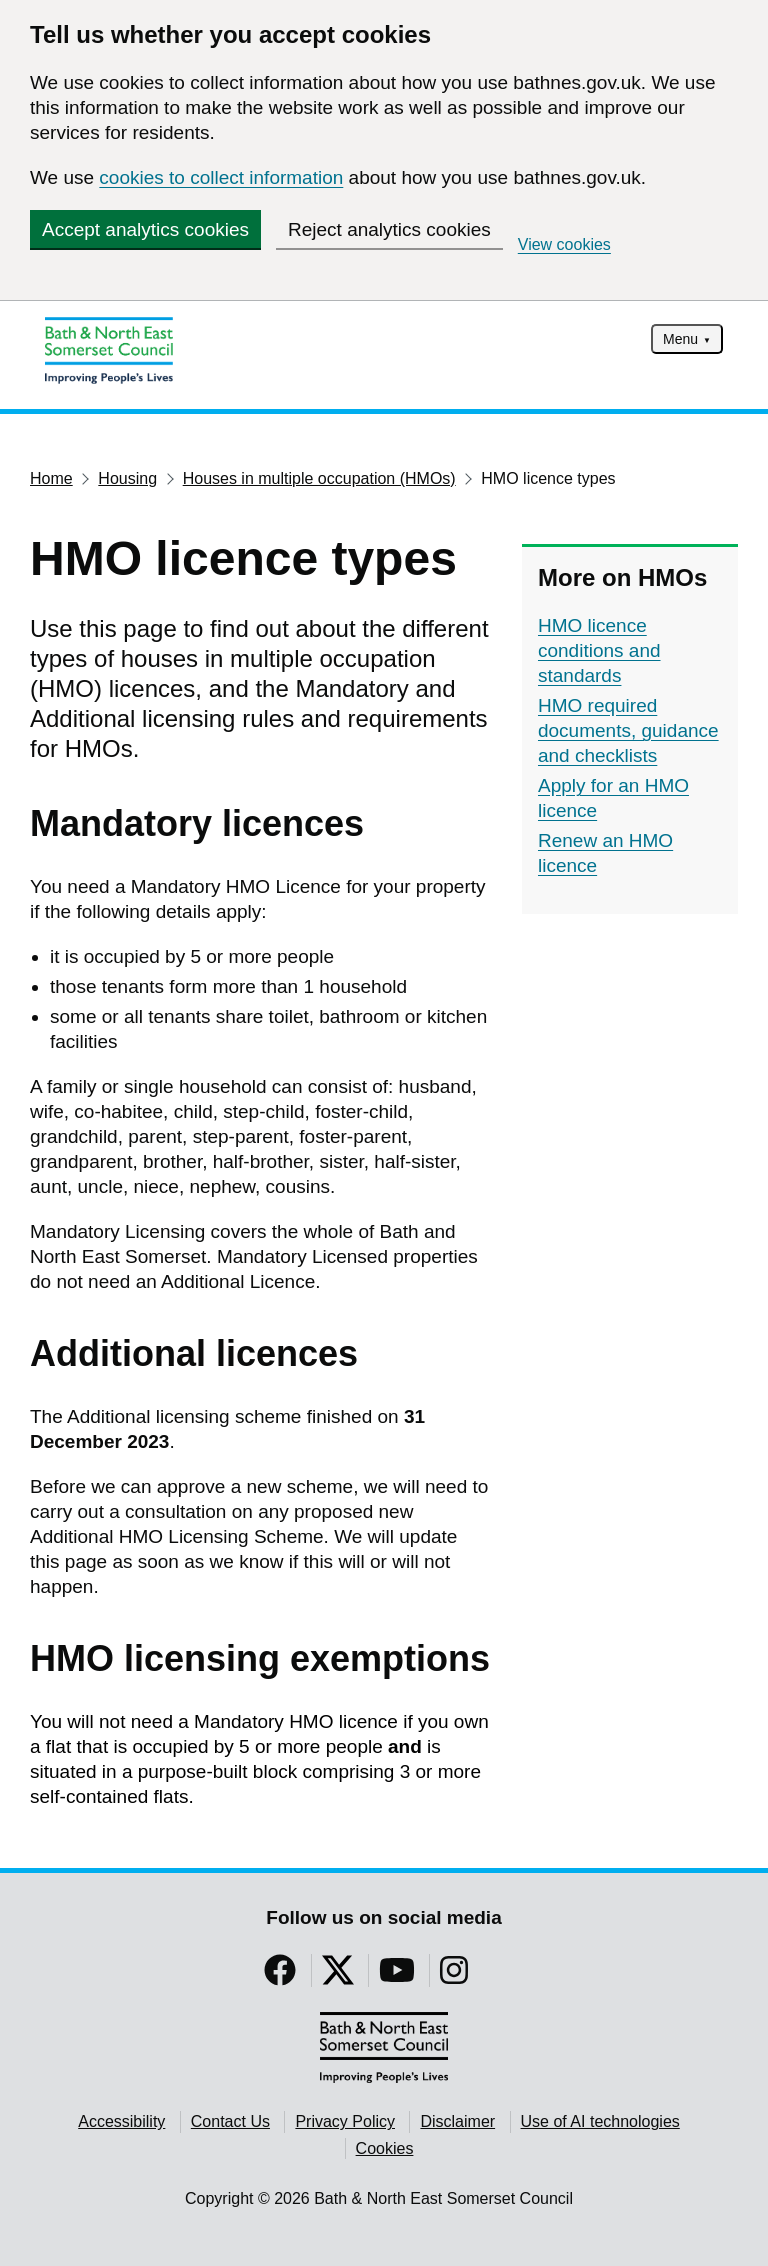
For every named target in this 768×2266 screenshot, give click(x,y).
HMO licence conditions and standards (599, 650)
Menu (680, 339)
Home (51, 478)
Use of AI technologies (600, 2121)
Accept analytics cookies (145, 229)
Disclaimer (457, 2121)
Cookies (385, 2148)
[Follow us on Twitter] (338, 1976)
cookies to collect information (221, 177)
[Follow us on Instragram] (454, 1976)
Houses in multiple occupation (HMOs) (319, 478)
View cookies (564, 244)
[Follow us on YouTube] (397, 1976)
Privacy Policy (345, 2121)
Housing (127, 478)
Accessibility (121, 2121)
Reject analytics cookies (389, 229)
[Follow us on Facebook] (280, 1976)
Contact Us (230, 2121)
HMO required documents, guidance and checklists (628, 730)
